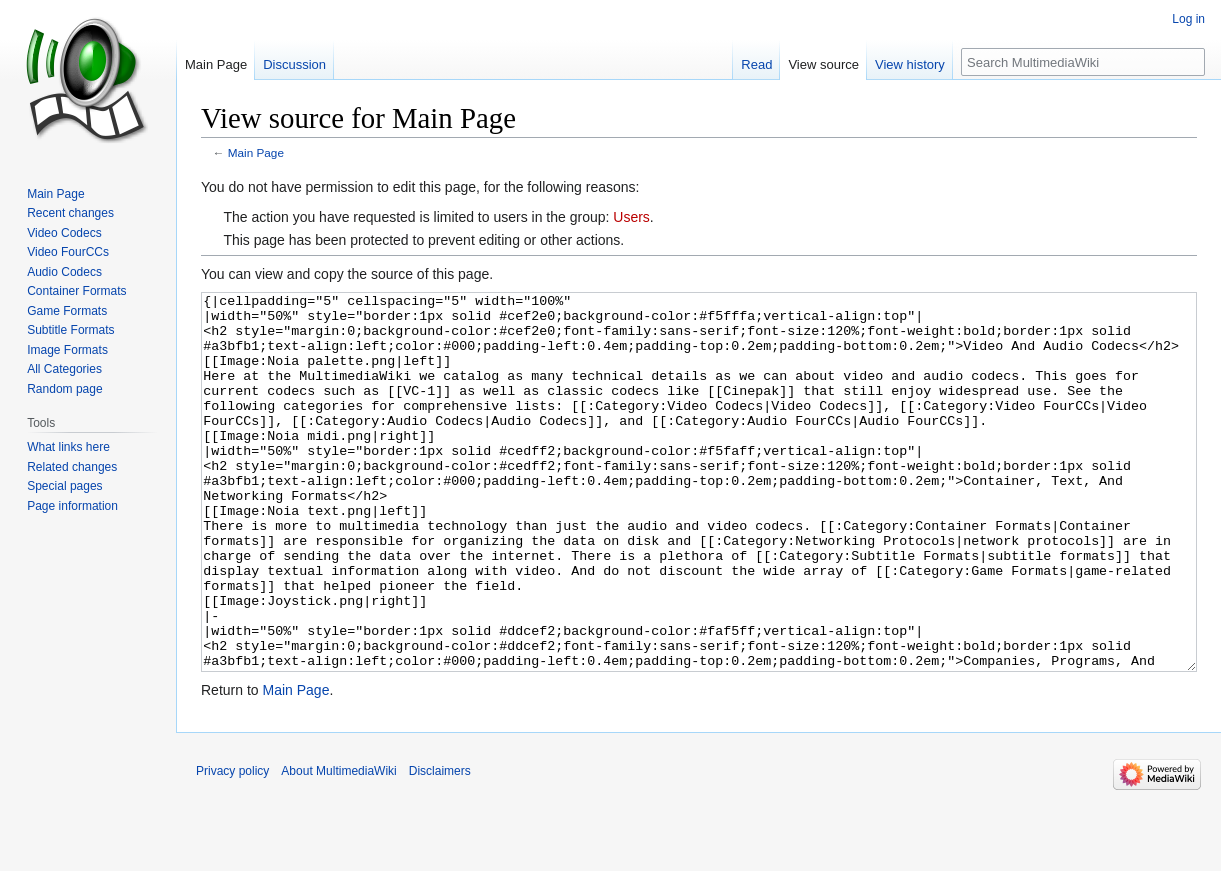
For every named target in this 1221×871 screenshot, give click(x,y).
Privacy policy (232, 846)
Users (631, 217)
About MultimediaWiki (338, 846)
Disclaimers (440, 846)
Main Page (256, 152)
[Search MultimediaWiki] (1083, 62)
